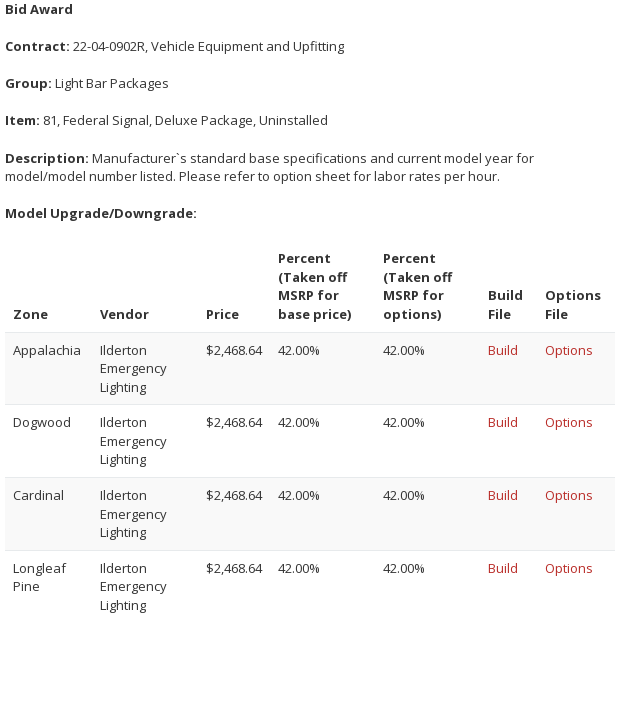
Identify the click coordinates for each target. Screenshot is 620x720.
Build (503, 350)
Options (569, 350)
